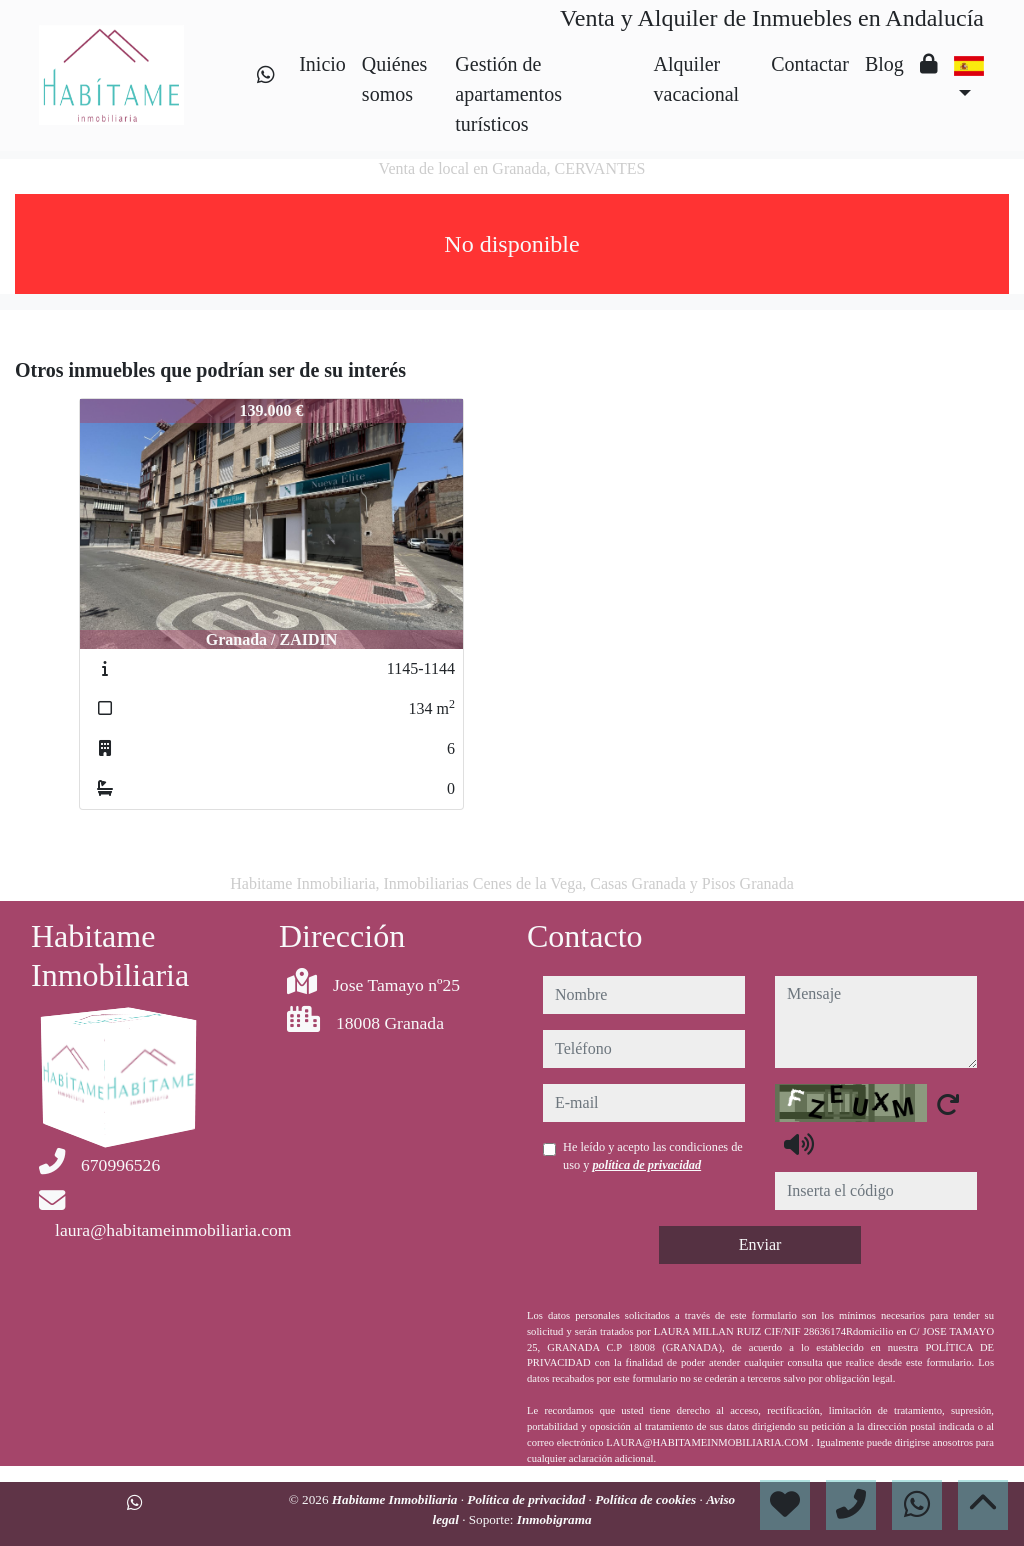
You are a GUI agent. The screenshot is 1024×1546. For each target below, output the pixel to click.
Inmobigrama (554, 1519)
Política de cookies (647, 1499)
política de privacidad (646, 1165)
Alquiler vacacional (697, 79)
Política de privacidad (527, 1499)
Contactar (810, 64)
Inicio (322, 64)
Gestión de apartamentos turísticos (508, 94)
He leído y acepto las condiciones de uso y (653, 1156)
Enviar (760, 1244)
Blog (884, 64)
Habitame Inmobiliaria (396, 1499)
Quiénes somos (395, 79)
